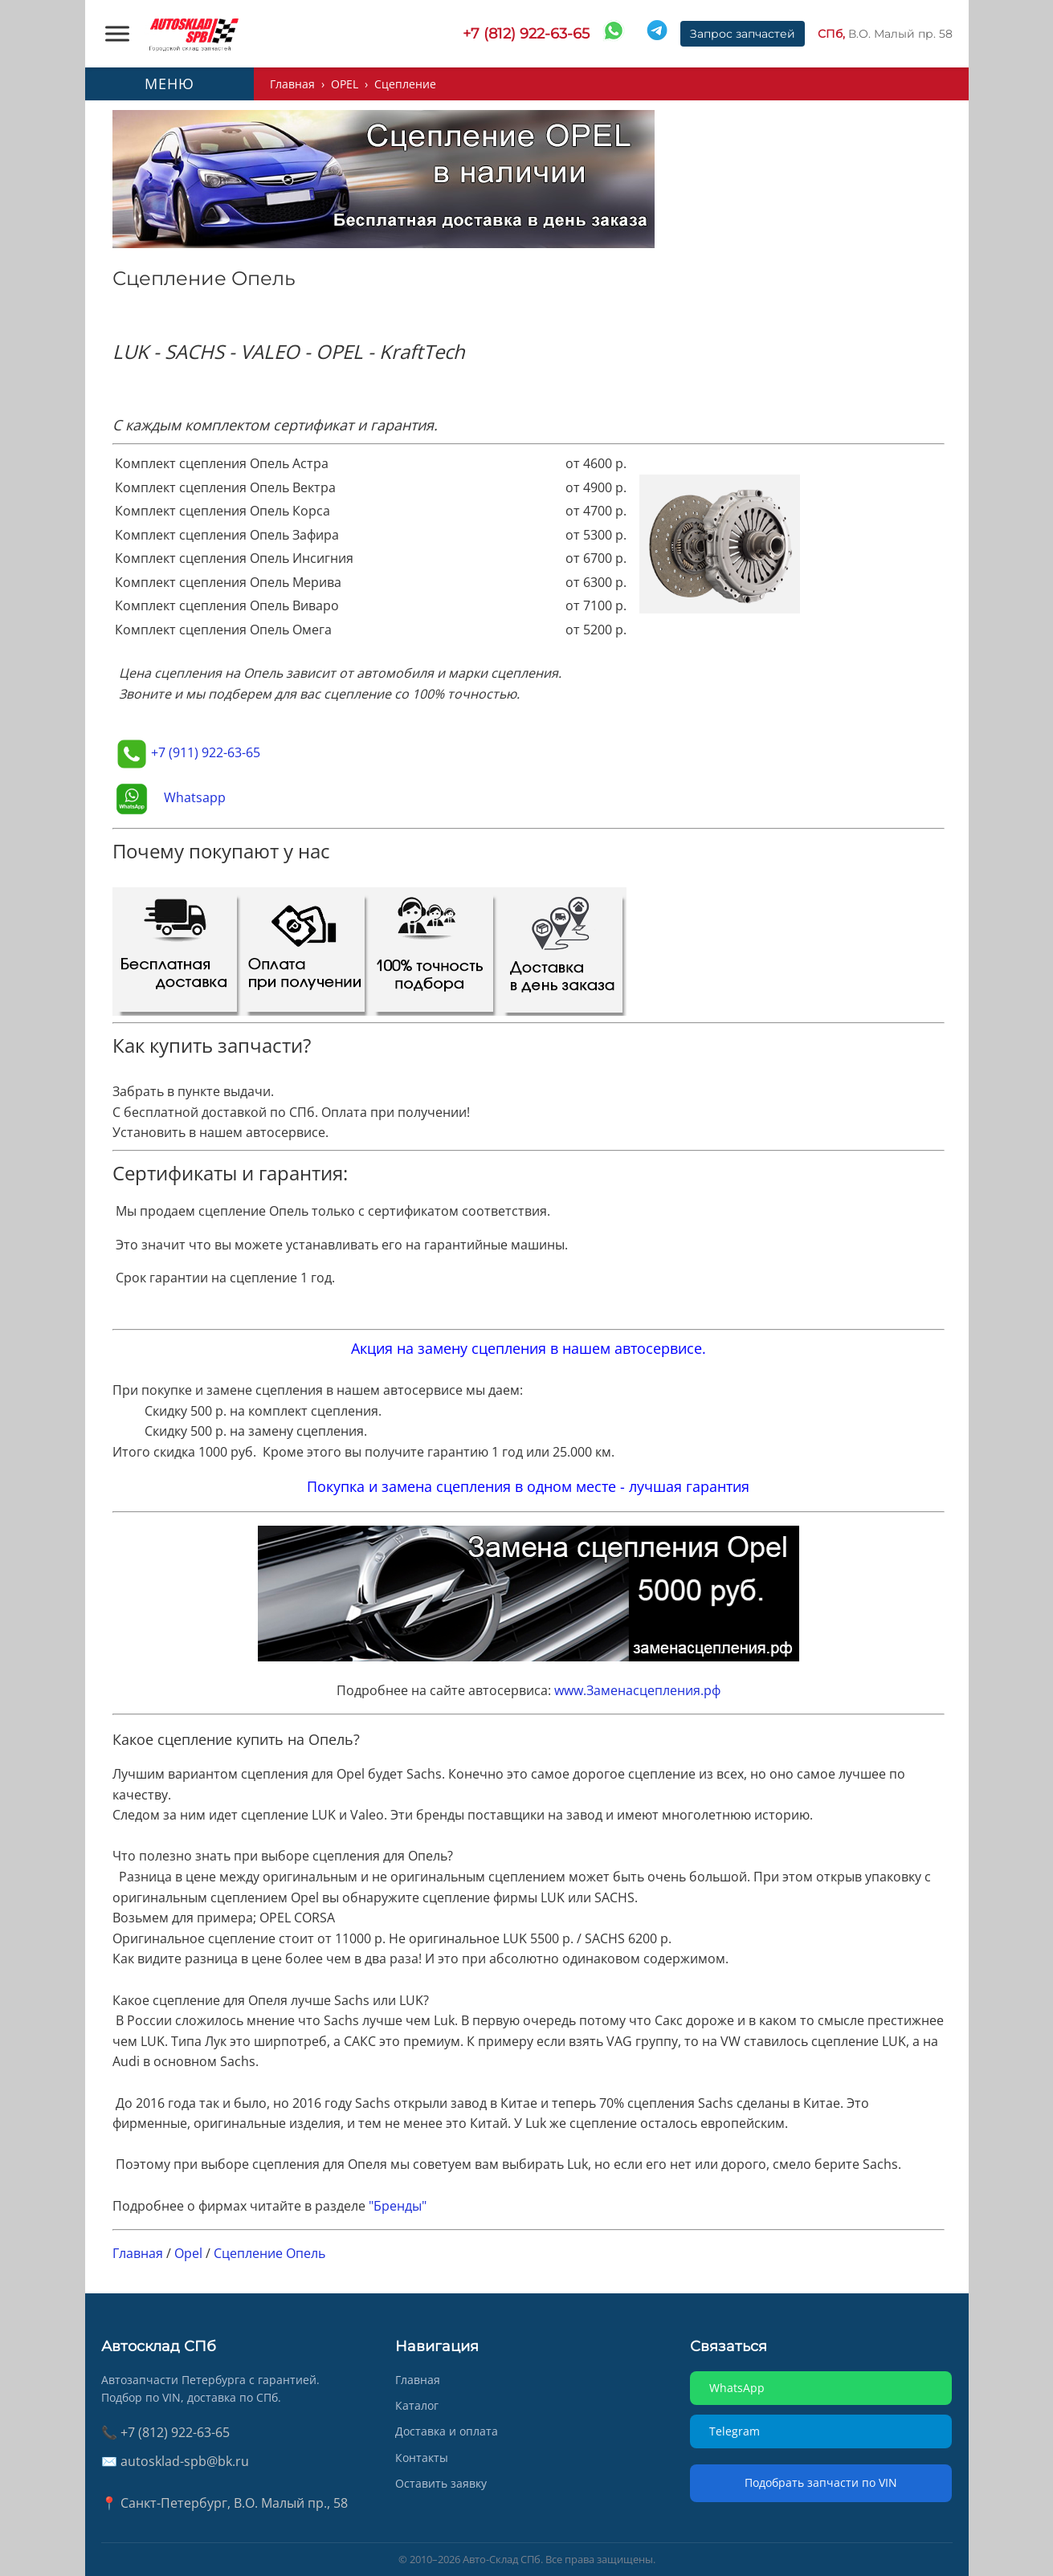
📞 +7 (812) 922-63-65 (165, 2432)
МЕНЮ (169, 83)
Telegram (734, 2431)
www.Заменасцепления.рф (637, 1690)
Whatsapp (195, 797)
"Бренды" (398, 2206)
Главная (292, 84)
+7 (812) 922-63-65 (526, 34)
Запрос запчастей (742, 33)
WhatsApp (737, 2387)
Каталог (417, 2405)
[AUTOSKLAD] (193, 34)
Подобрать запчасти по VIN (821, 2482)
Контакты (421, 2457)
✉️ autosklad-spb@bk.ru (175, 2461)
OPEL (344, 84)
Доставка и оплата (446, 2431)
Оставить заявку (441, 2483)
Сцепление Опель (269, 2253)
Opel (188, 2253)
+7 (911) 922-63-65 (205, 752)
